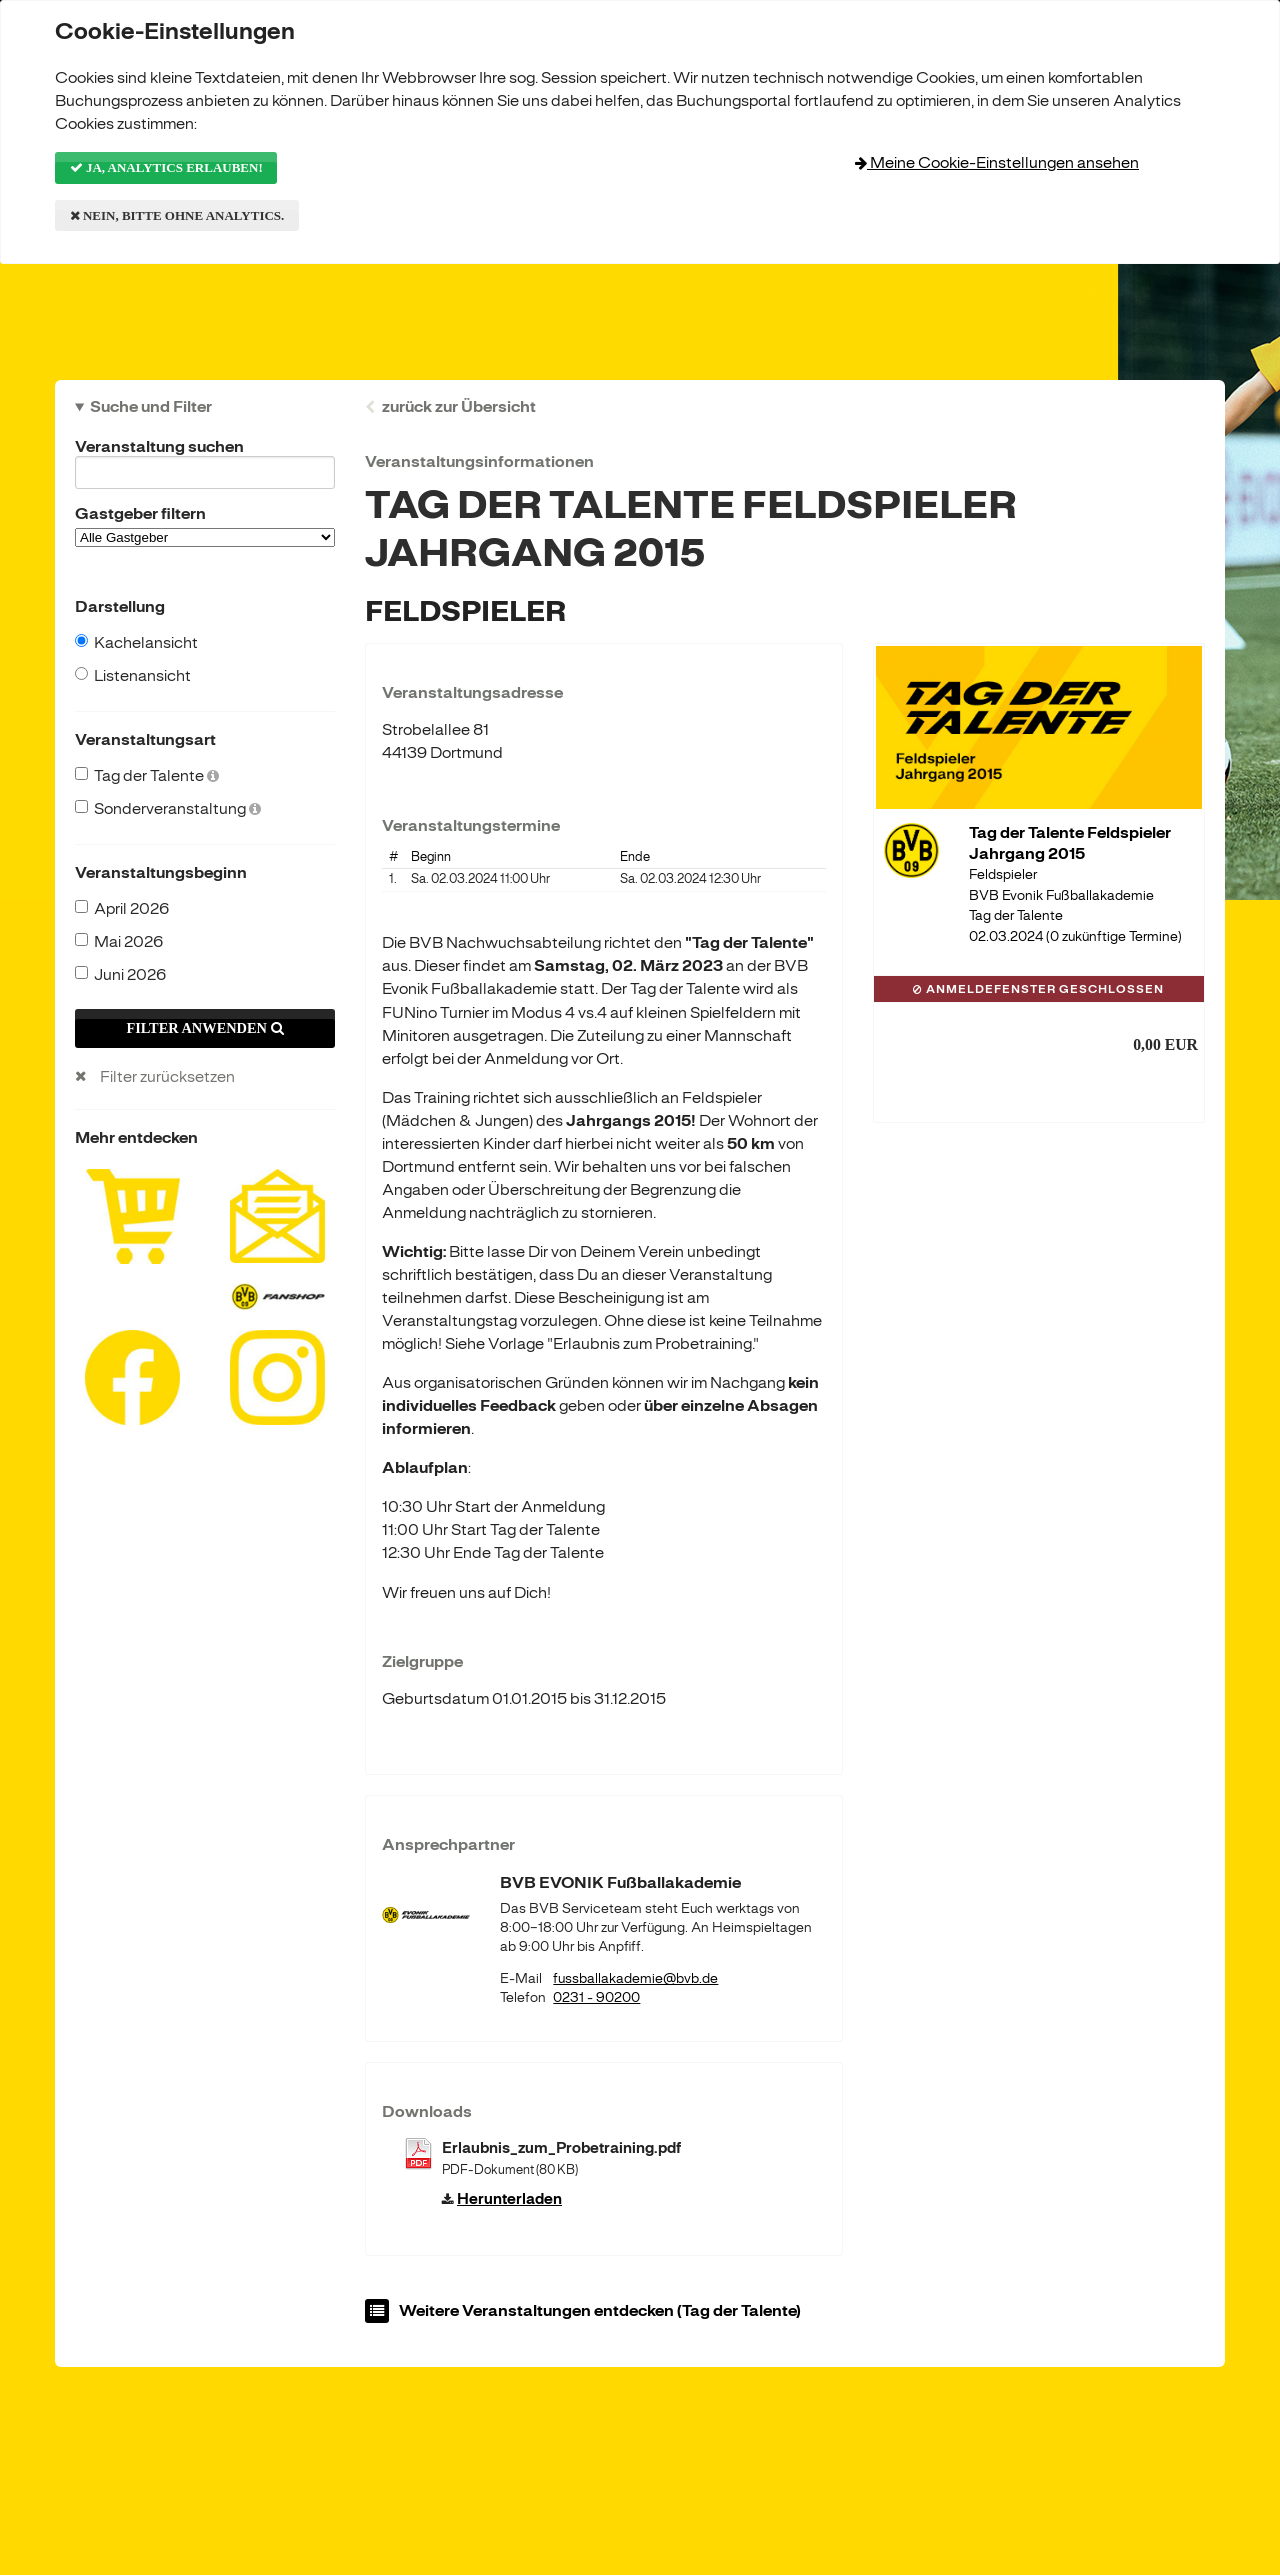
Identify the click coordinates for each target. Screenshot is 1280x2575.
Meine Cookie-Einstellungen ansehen (997, 163)
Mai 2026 (119, 942)
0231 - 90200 (596, 1997)
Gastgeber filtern (205, 525)
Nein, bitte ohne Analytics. (177, 215)
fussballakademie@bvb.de (635, 1978)
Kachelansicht (136, 643)
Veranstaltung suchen (205, 449)
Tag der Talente (147, 776)
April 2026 (122, 909)
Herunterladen (509, 2199)
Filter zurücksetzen (167, 1077)
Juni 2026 (120, 975)
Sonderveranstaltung (168, 809)
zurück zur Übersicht (459, 407)
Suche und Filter (151, 407)
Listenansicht (133, 676)
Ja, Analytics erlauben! (166, 167)
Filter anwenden (204, 1028)
